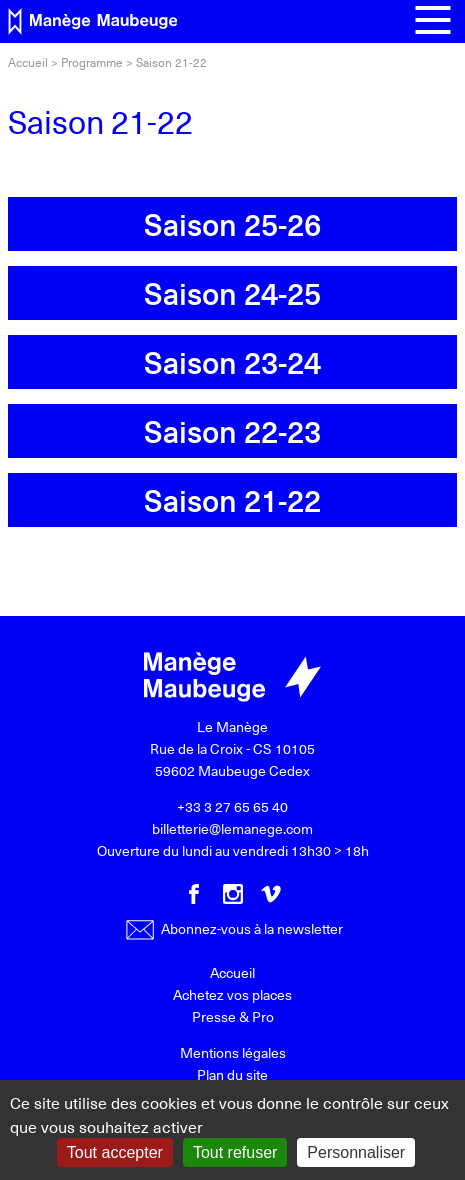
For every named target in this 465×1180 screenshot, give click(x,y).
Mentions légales (233, 1052)
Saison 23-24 (232, 361)
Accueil (28, 62)
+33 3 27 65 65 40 (232, 806)
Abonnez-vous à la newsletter (234, 928)
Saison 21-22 (232, 499)
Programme (92, 62)
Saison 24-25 (232, 292)
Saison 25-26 (232, 223)
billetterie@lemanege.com (232, 828)
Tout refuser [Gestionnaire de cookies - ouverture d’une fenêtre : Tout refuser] (235, 1152)
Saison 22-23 (232, 430)
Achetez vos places (232, 994)
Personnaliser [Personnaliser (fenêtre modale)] (356, 1152)
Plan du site (232, 1074)
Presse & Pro (233, 1016)
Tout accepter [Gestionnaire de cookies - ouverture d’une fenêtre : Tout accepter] (115, 1152)
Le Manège (232, 726)
